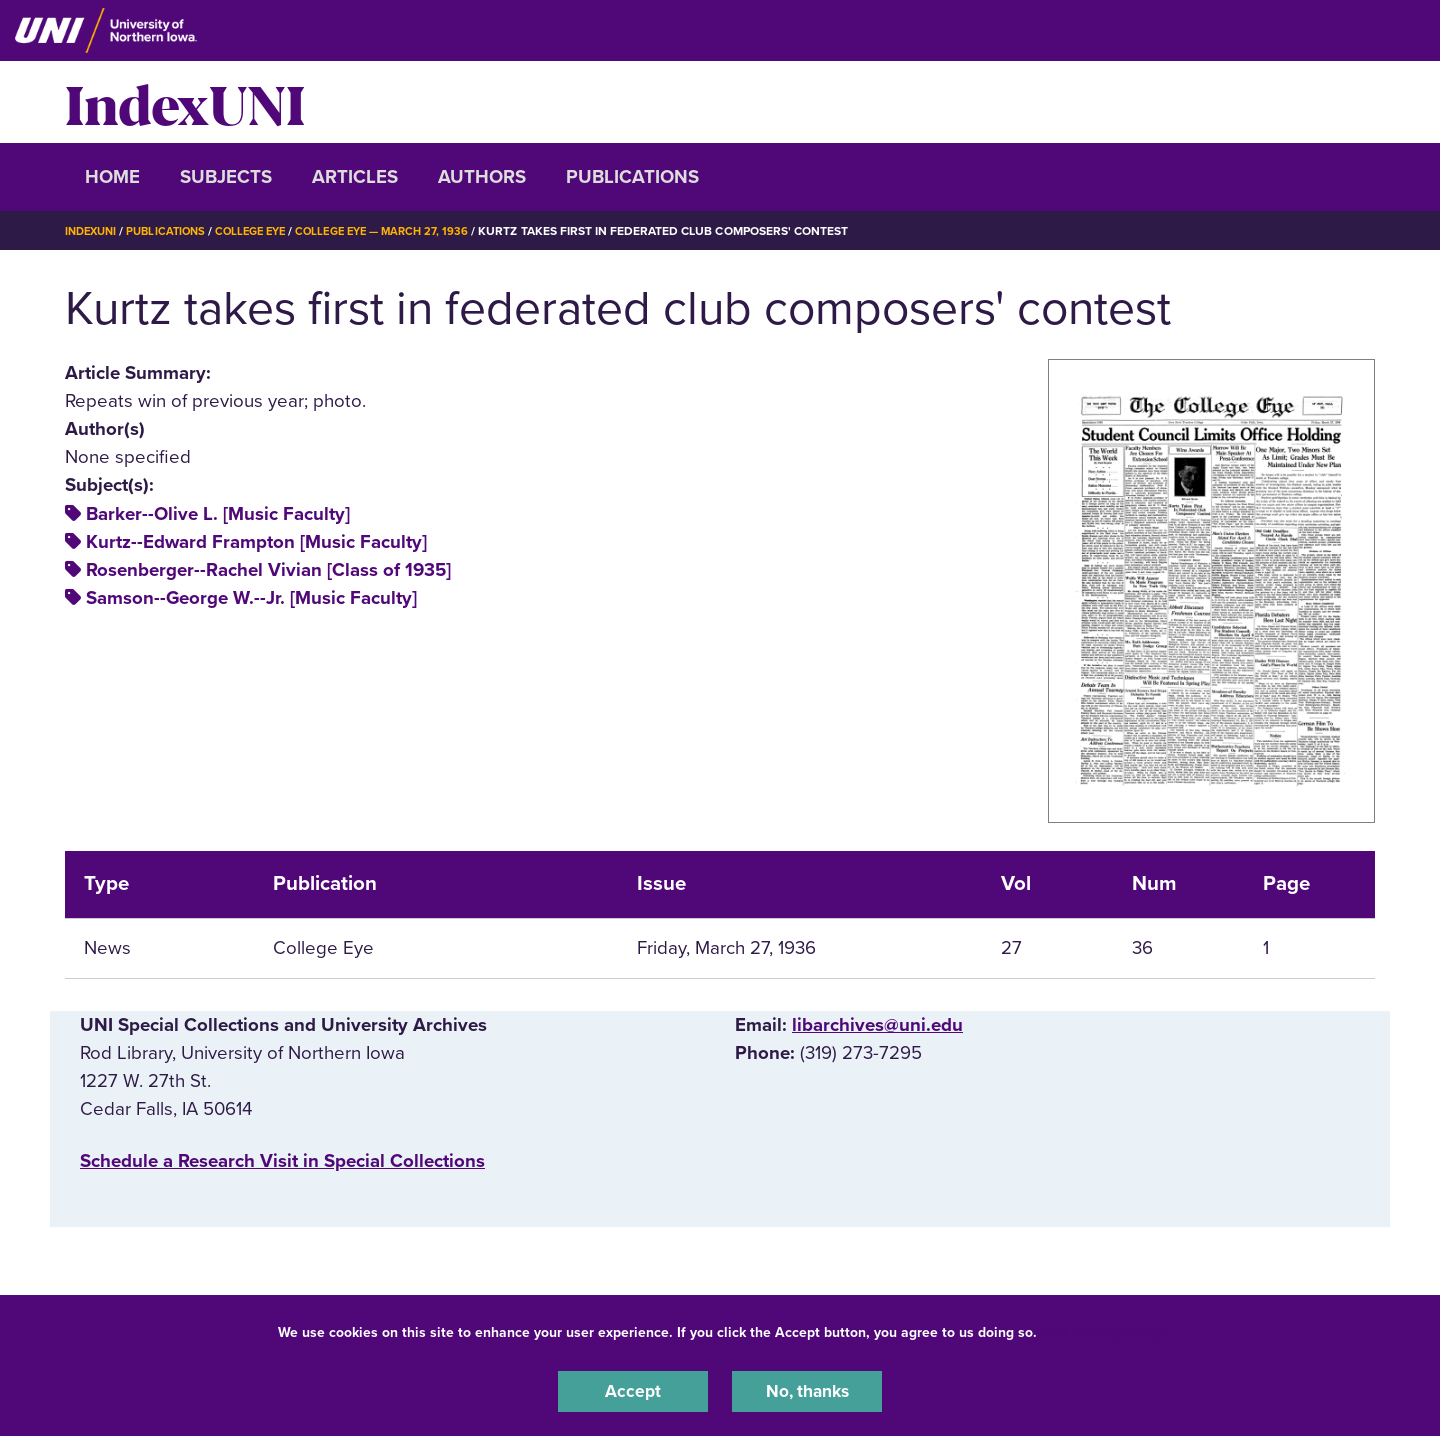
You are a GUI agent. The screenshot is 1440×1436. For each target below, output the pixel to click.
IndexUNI (185, 102)
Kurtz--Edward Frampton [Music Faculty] (256, 542)
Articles (355, 177)
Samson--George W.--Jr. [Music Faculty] (251, 598)
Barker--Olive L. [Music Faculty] (218, 514)
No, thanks (807, 1390)
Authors (482, 177)
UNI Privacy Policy (1104, 1329)
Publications (632, 177)
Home (112, 177)
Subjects (226, 177)
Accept (633, 1390)
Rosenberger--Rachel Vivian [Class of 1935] (268, 570)
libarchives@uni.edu (877, 1025)
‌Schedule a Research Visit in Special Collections (282, 1161)
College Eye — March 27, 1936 (405, 231)
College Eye (264, 231)
